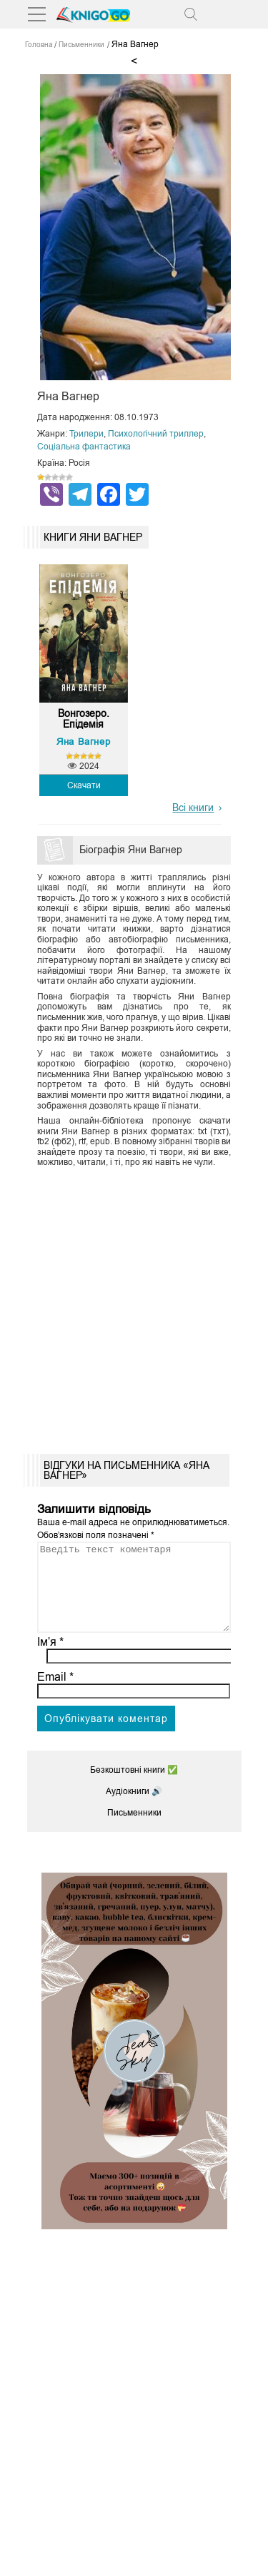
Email (55, 1694)
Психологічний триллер (156, 434)
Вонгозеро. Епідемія (83, 719)
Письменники (134, 1830)
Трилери (86, 434)
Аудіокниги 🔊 (134, 1808)
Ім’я (50, 1659)
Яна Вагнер (83, 741)
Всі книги (193, 807)
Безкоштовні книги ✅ (134, 1787)
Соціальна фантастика (84, 447)
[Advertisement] (134, 1306)
